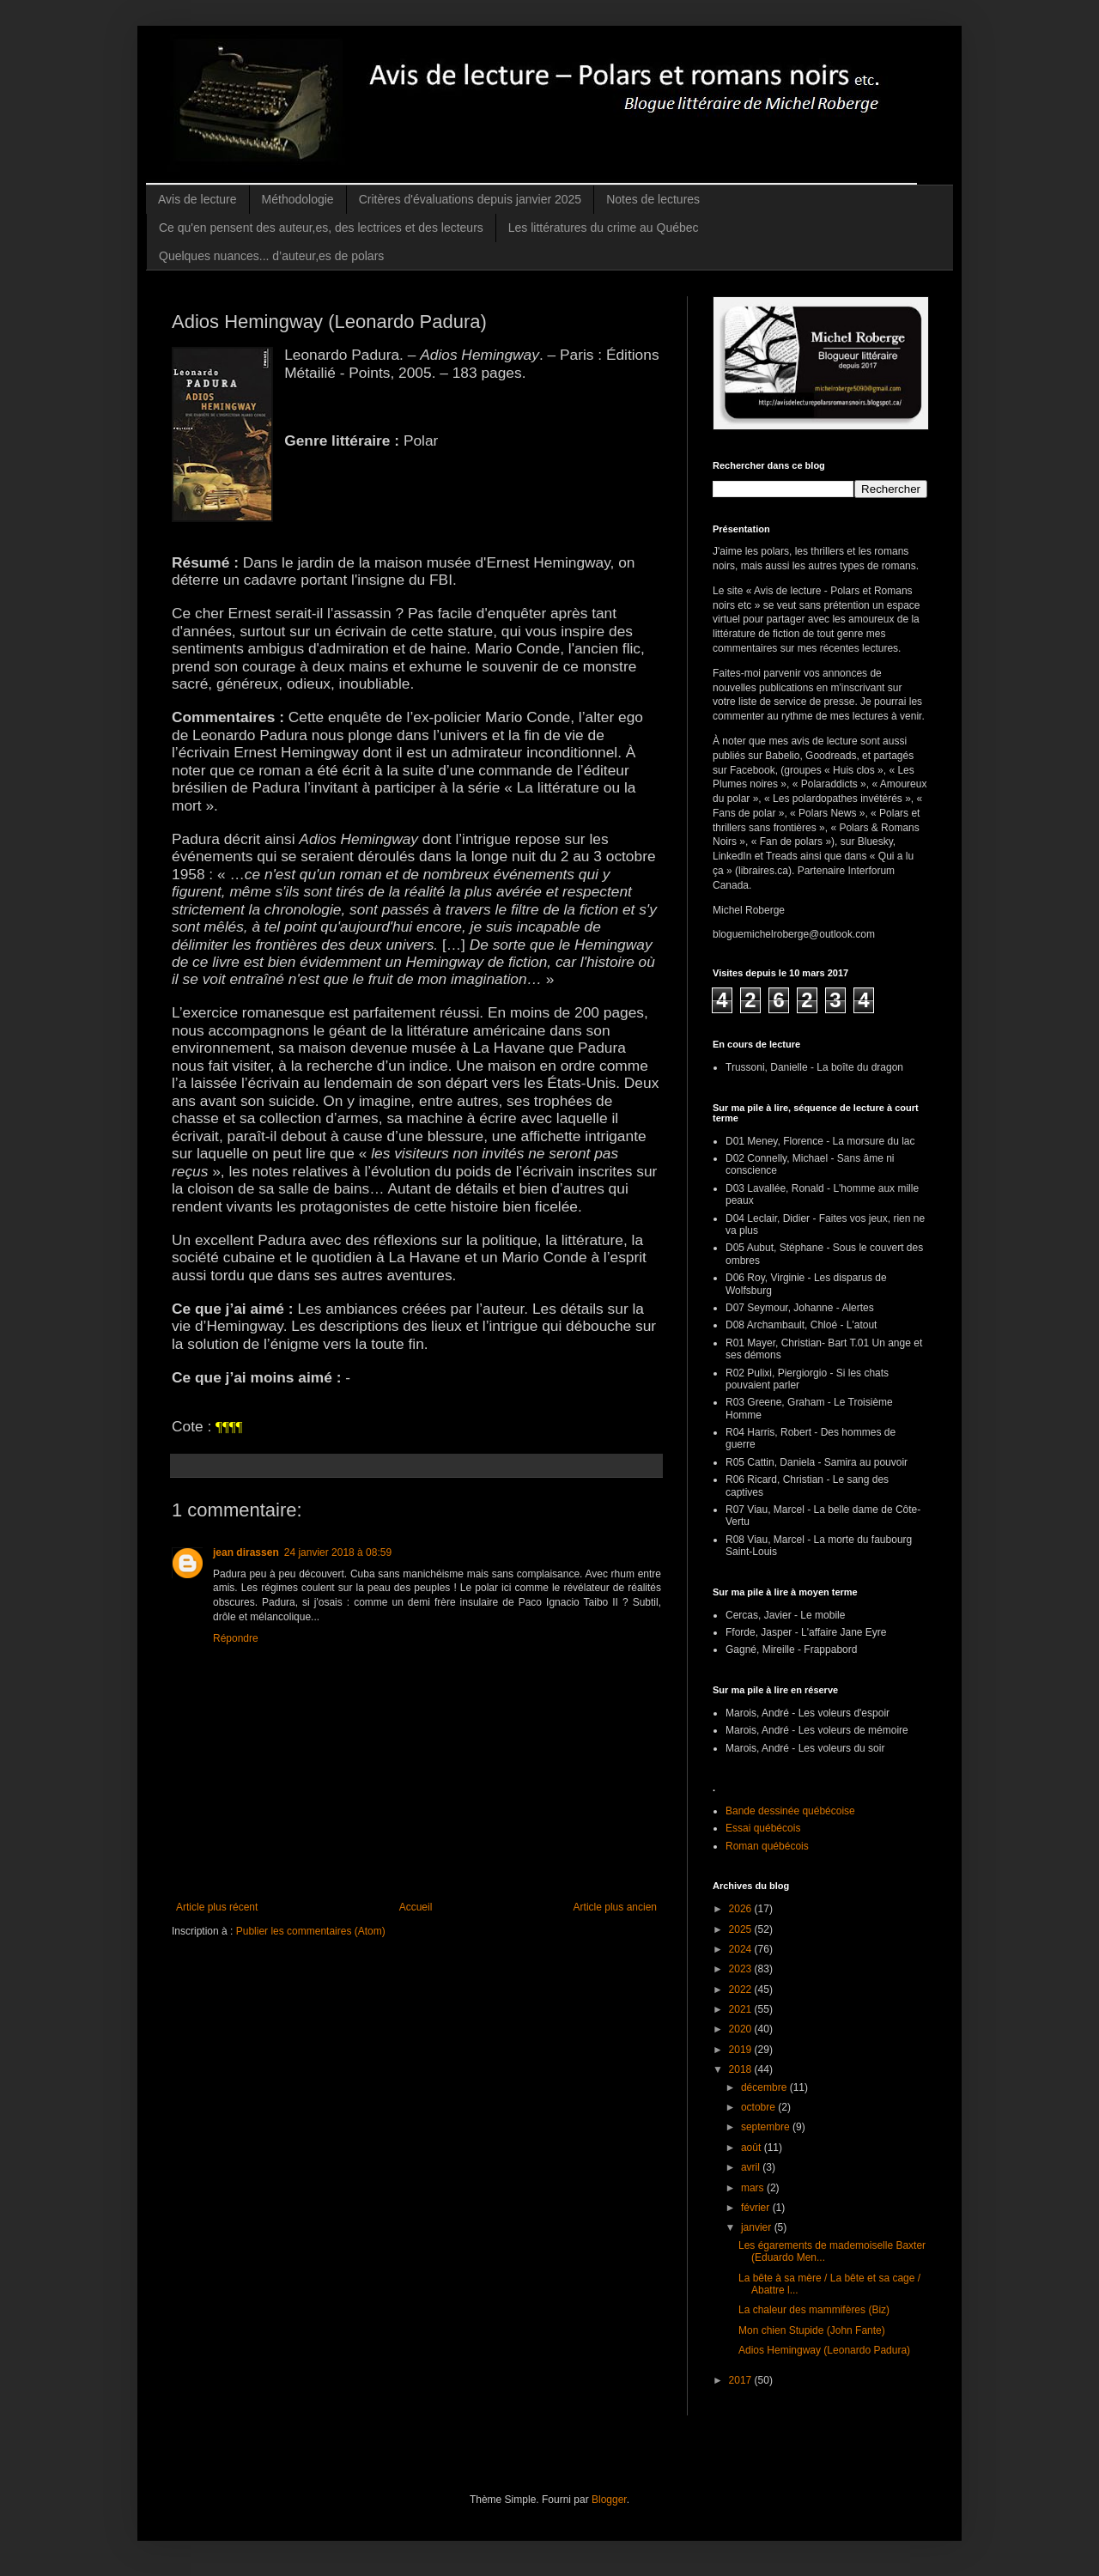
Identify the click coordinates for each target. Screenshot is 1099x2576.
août (752, 2148)
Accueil (416, 1907)
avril (751, 2167)
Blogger (609, 2500)
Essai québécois (763, 1828)
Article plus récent (217, 1907)
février (757, 2208)
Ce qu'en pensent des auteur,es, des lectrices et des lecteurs (321, 227)
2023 (742, 1969)
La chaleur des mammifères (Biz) (814, 2310)
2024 (742, 1949)
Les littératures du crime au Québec (603, 227)
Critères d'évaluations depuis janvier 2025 (470, 199)
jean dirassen (246, 1552)
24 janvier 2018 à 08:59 (338, 1552)
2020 (742, 2029)
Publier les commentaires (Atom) (311, 1931)
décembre (765, 2087)
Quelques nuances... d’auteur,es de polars (271, 256)
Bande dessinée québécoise (790, 1811)
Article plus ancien (615, 1907)
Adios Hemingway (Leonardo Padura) (824, 2350)
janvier (757, 2227)
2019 (742, 2050)
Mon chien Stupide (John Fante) (811, 2330)
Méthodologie (298, 199)
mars (754, 2188)
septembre (766, 2127)
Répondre (235, 1638)
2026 (742, 1909)
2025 (742, 1929)
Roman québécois (767, 1846)
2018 (742, 2069)
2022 (742, 1990)
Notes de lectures (653, 199)
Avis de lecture (197, 199)
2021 (742, 2009)
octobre (759, 2107)
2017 (742, 2380)
